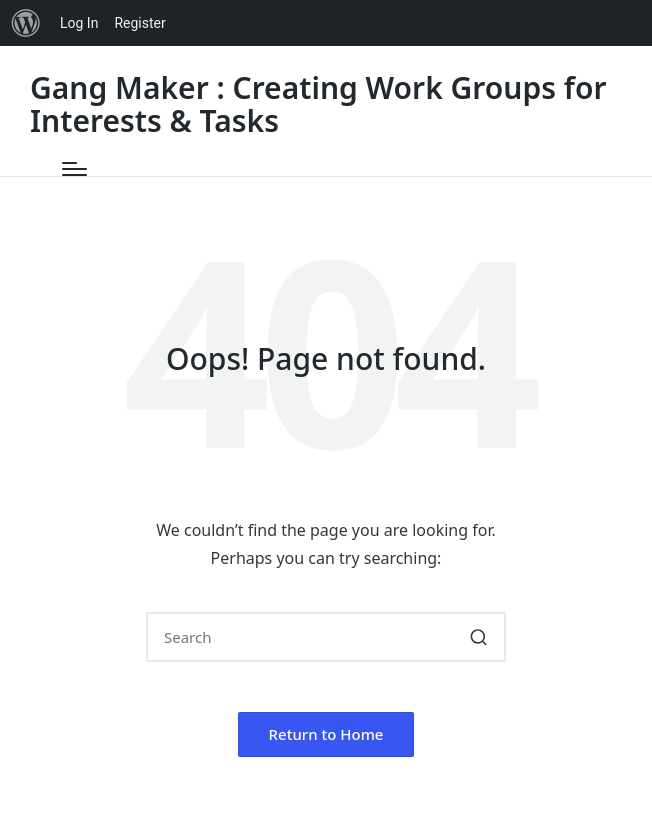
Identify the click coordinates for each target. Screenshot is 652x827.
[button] (478, 637)
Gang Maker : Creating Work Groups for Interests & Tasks (318, 104)
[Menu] (74, 169)
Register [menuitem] (139, 23)
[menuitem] (26, 23)
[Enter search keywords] (326, 637)
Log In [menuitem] (79, 23)
